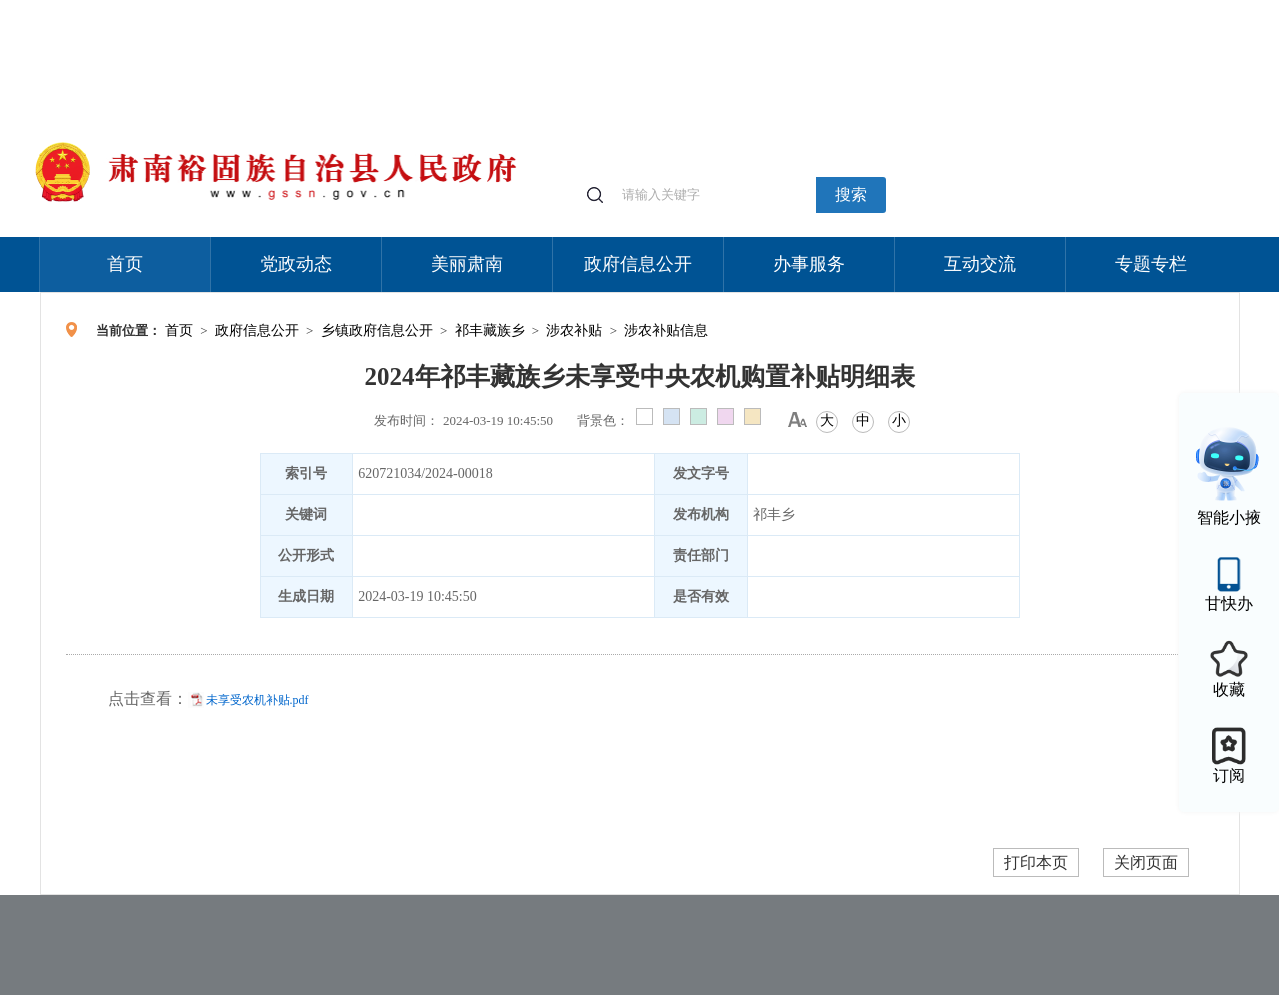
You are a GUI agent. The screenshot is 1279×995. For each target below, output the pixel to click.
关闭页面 (1146, 862)
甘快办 (1229, 603)
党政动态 (296, 264)
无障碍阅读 (1092, 9)
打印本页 (1036, 862)
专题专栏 (1151, 264)
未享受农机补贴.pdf (257, 700)
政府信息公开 (638, 264)
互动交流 (980, 264)
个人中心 (920, 10)
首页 (125, 264)
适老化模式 (1002, 9)
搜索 (851, 194)
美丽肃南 (467, 264)
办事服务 (809, 264)
